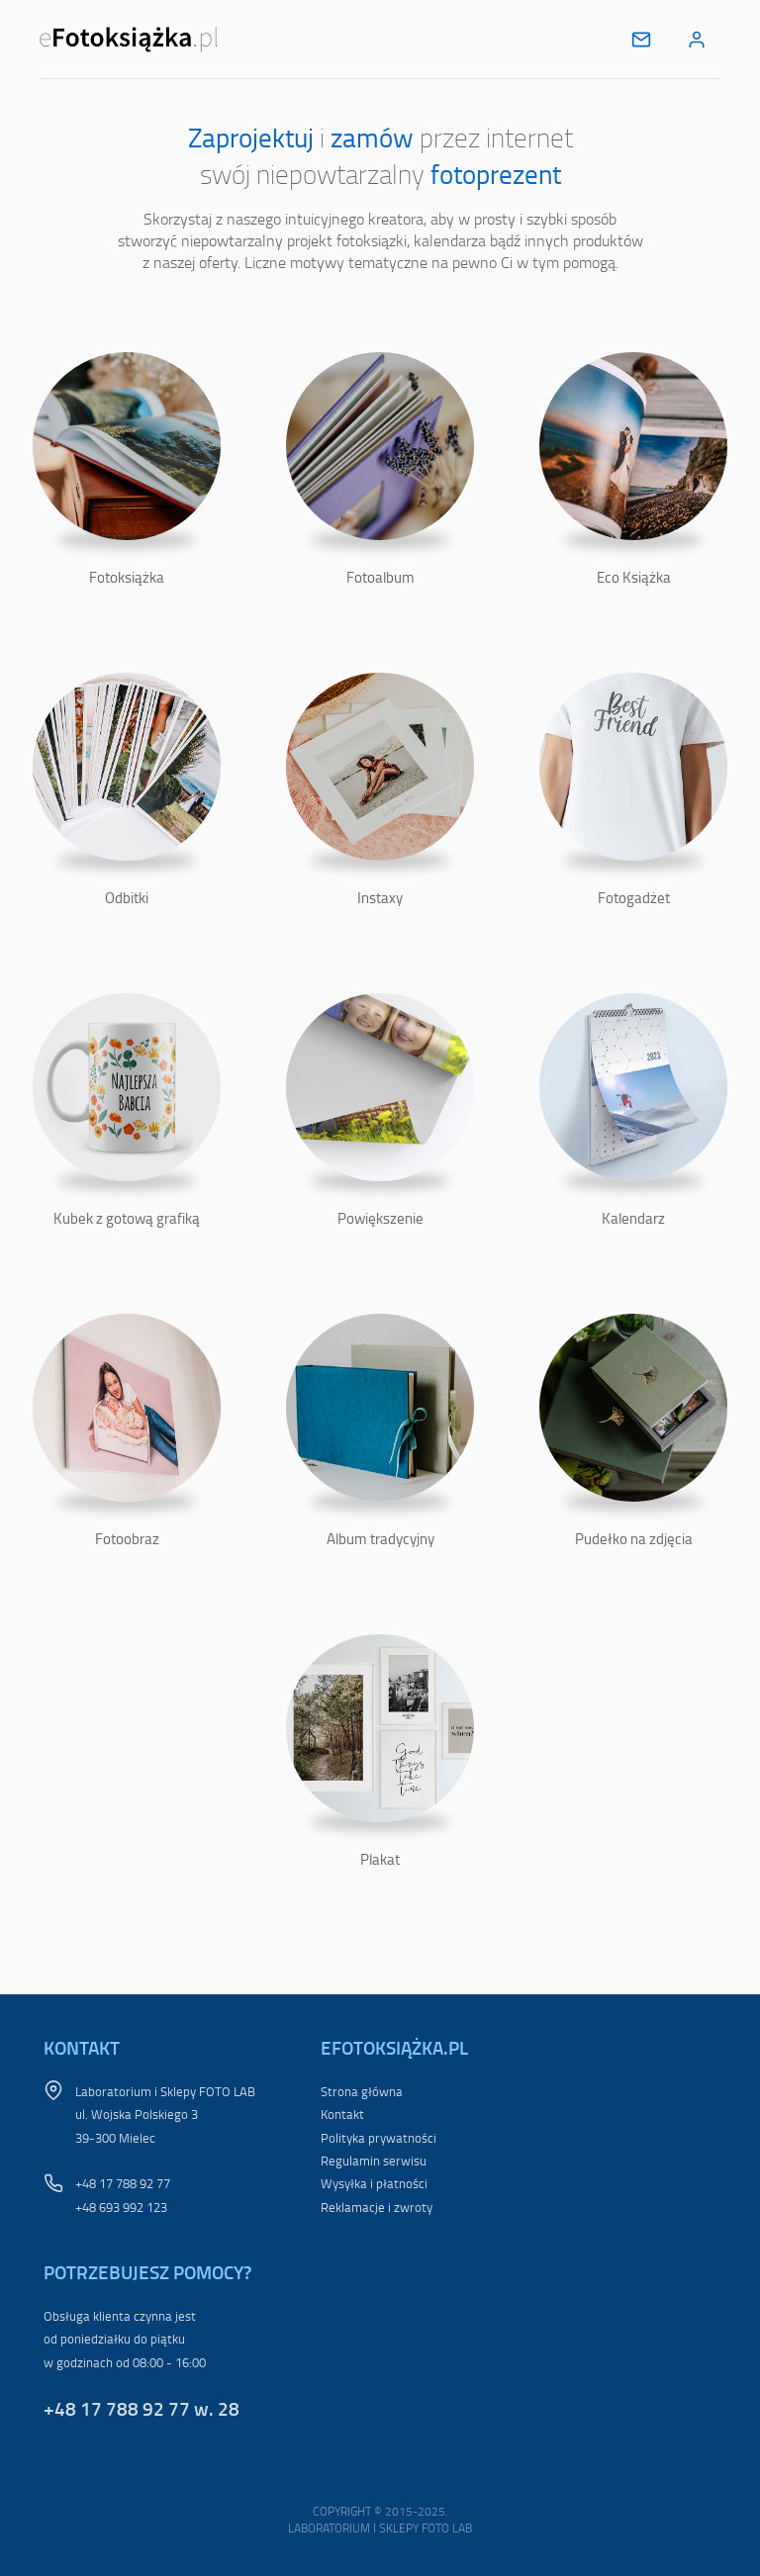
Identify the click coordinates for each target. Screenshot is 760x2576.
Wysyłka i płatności (374, 2183)
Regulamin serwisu (374, 2160)
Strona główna (362, 2091)
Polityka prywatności (378, 2138)
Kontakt (342, 2114)
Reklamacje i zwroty (376, 2207)
